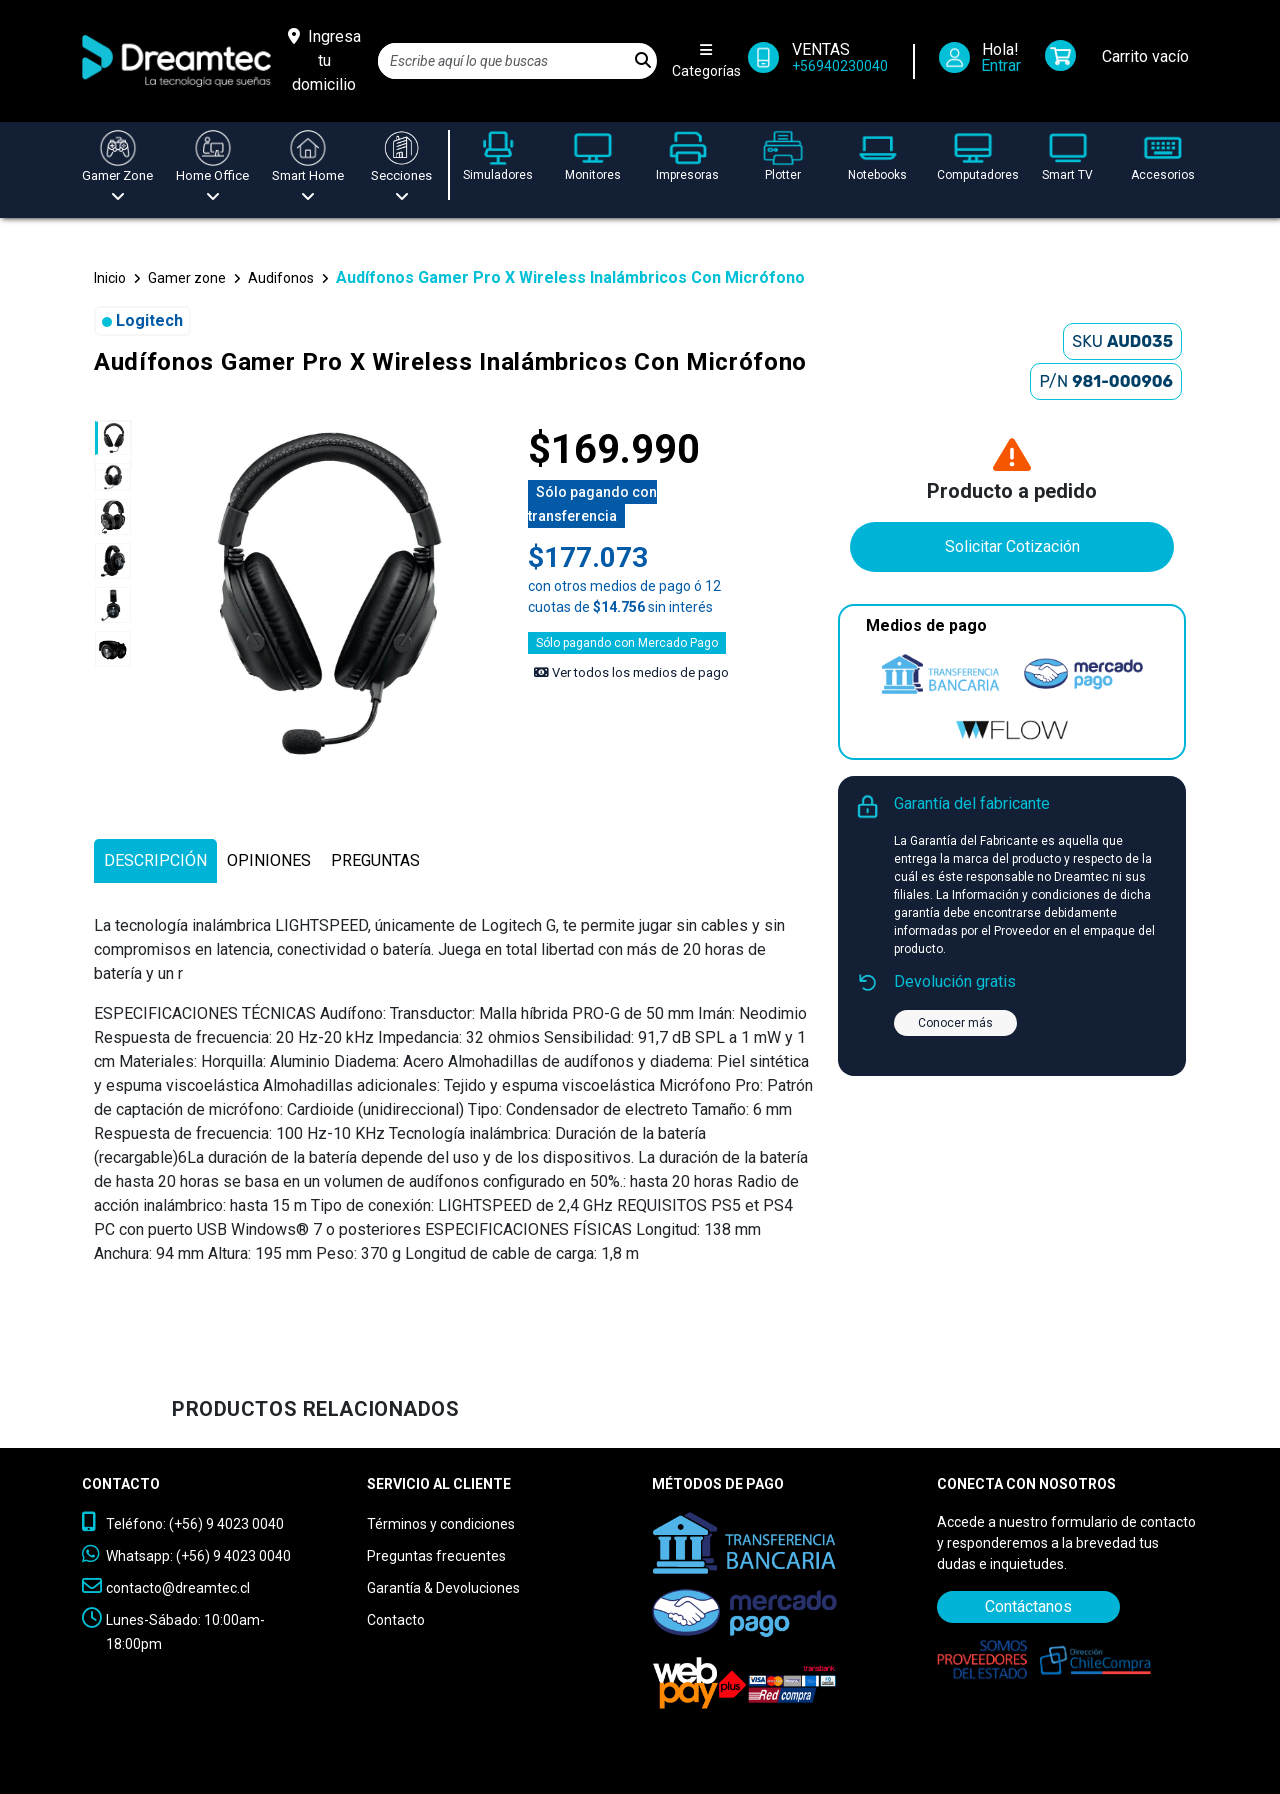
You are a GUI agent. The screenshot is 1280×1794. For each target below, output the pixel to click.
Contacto (396, 1620)
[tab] (155, 861)
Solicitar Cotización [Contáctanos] (1012, 546)
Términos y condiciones (441, 1524)
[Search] (504, 61)
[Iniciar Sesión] (986, 61)
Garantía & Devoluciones (443, 1588)
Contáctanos (1028, 1606)
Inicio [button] (110, 278)
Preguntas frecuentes (436, 1556)
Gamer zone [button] (187, 278)
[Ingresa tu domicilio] (324, 61)
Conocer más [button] (955, 1023)
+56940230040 (840, 66)
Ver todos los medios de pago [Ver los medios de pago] (631, 672)
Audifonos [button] (281, 278)
